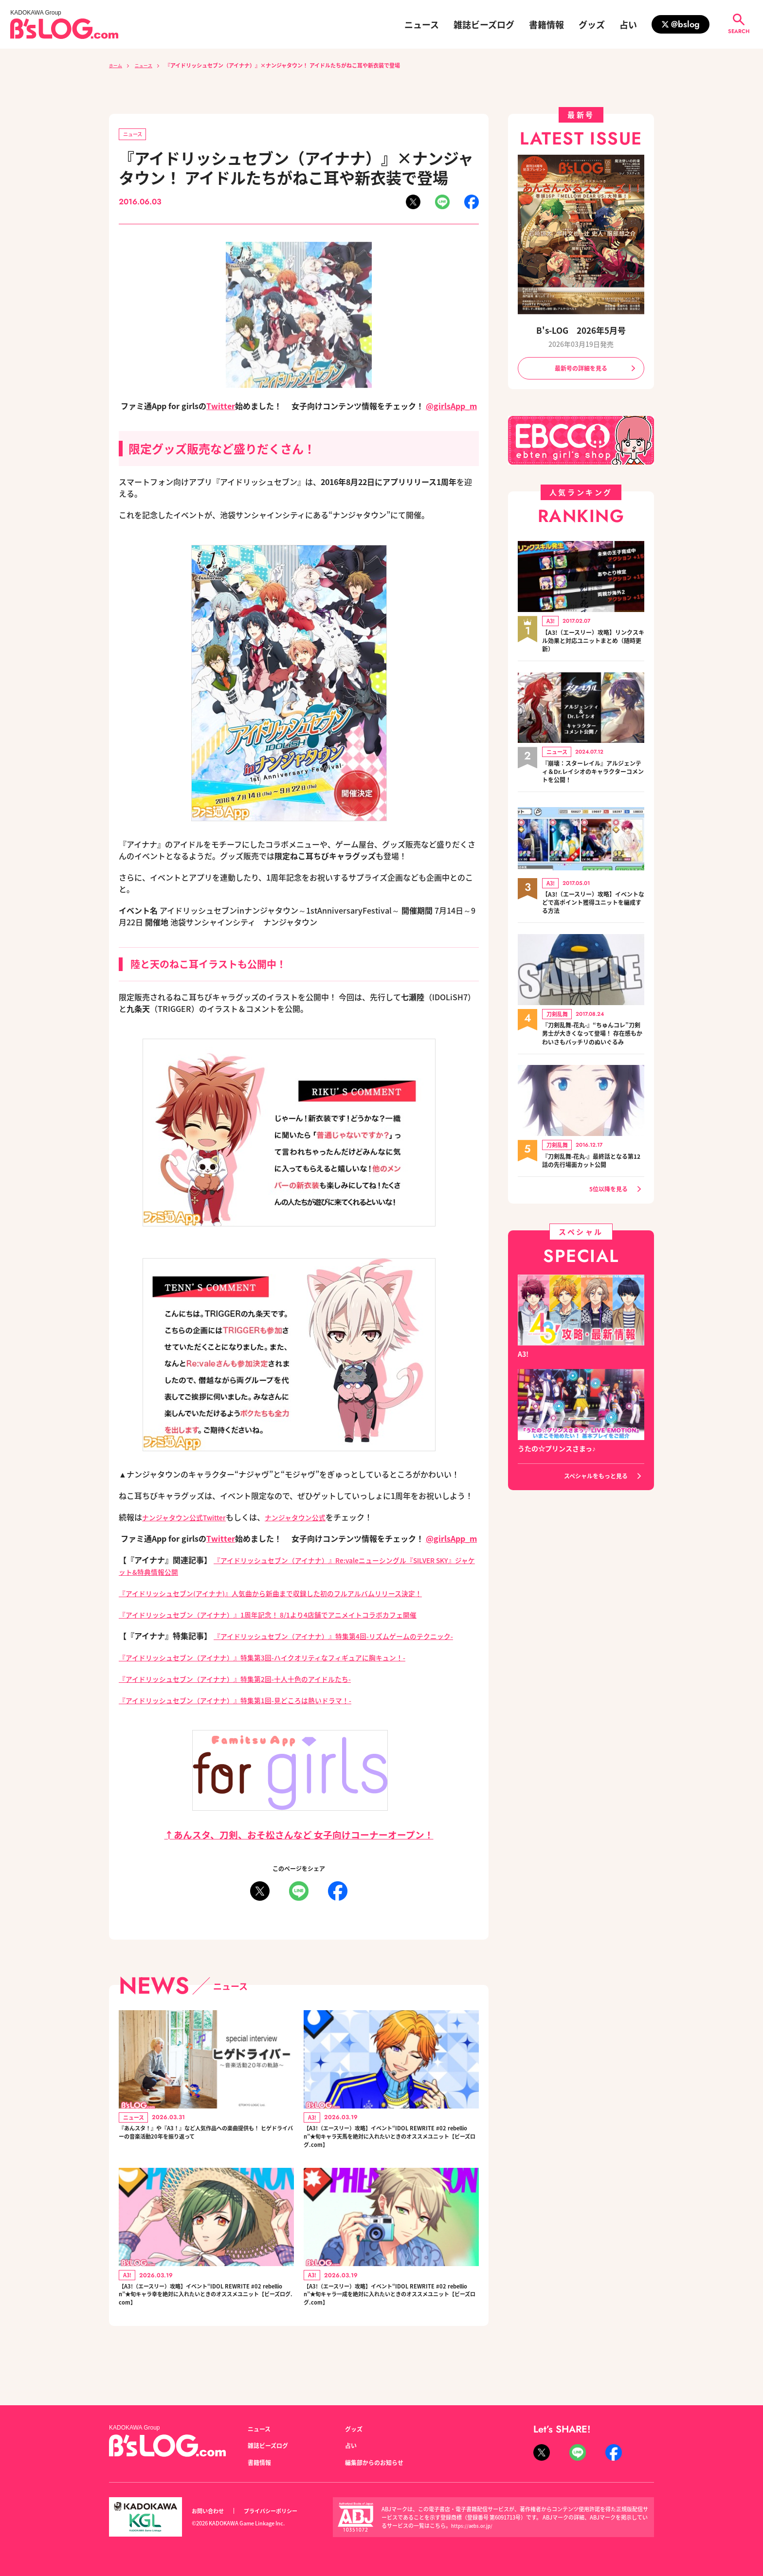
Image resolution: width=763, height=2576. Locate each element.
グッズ (592, 24)
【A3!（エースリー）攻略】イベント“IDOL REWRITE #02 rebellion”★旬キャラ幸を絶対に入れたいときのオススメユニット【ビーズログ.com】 (206, 2324)
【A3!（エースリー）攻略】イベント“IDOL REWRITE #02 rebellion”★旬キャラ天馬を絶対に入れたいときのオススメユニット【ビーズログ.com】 (391, 2155)
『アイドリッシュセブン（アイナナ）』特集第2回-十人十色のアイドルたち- (251, 1692)
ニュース (421, 24)
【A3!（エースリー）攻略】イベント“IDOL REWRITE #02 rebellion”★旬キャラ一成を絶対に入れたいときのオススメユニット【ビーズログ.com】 (391, 2324)
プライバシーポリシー (281, 2511)
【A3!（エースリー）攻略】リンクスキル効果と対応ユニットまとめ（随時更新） (593, 643)
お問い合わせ (211, 2511)
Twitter (220, 408)
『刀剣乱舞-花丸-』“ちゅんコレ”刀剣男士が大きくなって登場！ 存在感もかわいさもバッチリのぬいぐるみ (590, 1045)
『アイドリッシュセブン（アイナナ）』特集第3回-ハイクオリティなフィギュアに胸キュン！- (283, 1670)
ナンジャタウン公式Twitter (190, 1519)
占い (628, 24)
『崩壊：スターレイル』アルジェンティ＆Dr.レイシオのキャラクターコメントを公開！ (593, 776)
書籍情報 (546, 24)
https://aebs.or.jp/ (473, 2525)
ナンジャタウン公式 (312, 1519)
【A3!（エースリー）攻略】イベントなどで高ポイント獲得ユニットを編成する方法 (593, 907)
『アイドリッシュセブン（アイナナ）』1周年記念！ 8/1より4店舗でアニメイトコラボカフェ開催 (289, 1616)
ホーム (117, 65)
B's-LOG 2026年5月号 (581, 330)
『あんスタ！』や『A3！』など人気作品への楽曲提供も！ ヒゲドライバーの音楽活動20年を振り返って (206, 2155)
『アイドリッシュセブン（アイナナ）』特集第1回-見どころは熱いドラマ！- (252, 1713)
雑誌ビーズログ (484, 24)
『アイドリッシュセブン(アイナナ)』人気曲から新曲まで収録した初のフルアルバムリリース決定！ (292, 1595)
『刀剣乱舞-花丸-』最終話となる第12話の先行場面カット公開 (592, 1177)
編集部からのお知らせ (379, 2462)
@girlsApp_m (451, 408)
